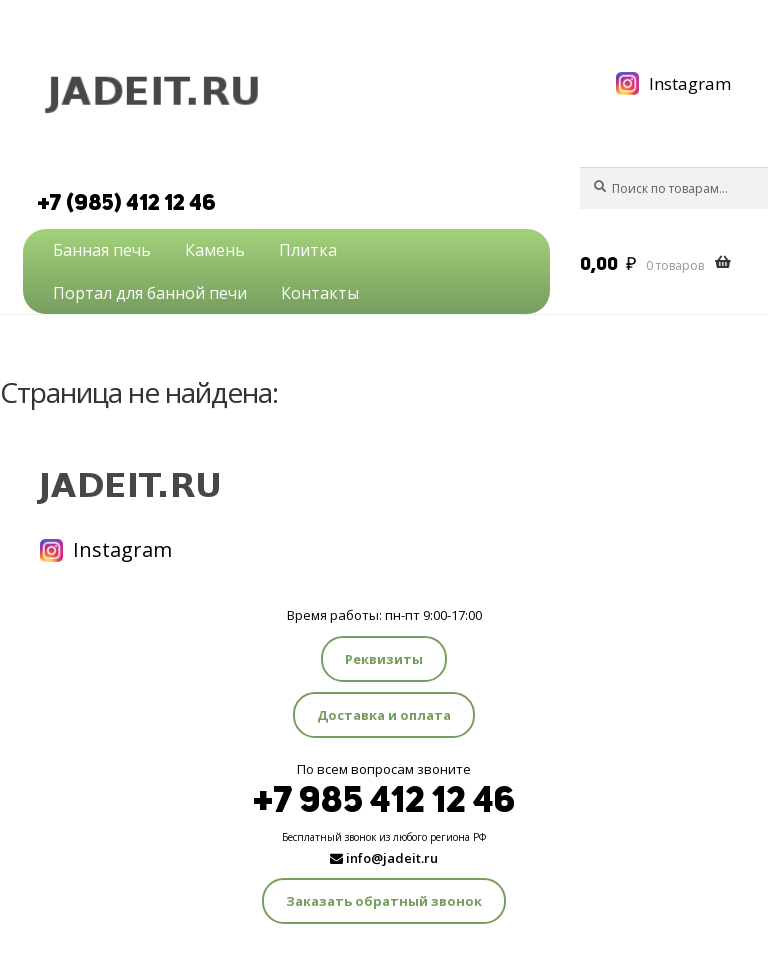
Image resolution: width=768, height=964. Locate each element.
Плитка (308, 250)
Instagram (673, 84)
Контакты (320, 293)
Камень (215, 250)
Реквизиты (384, 659)
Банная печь (102, 250)
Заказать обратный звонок (384, 901)
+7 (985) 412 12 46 (126, 202)
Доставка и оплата (384, 715)
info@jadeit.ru (384, 858)
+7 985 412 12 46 (384, 800)
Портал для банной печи (150, 293)
